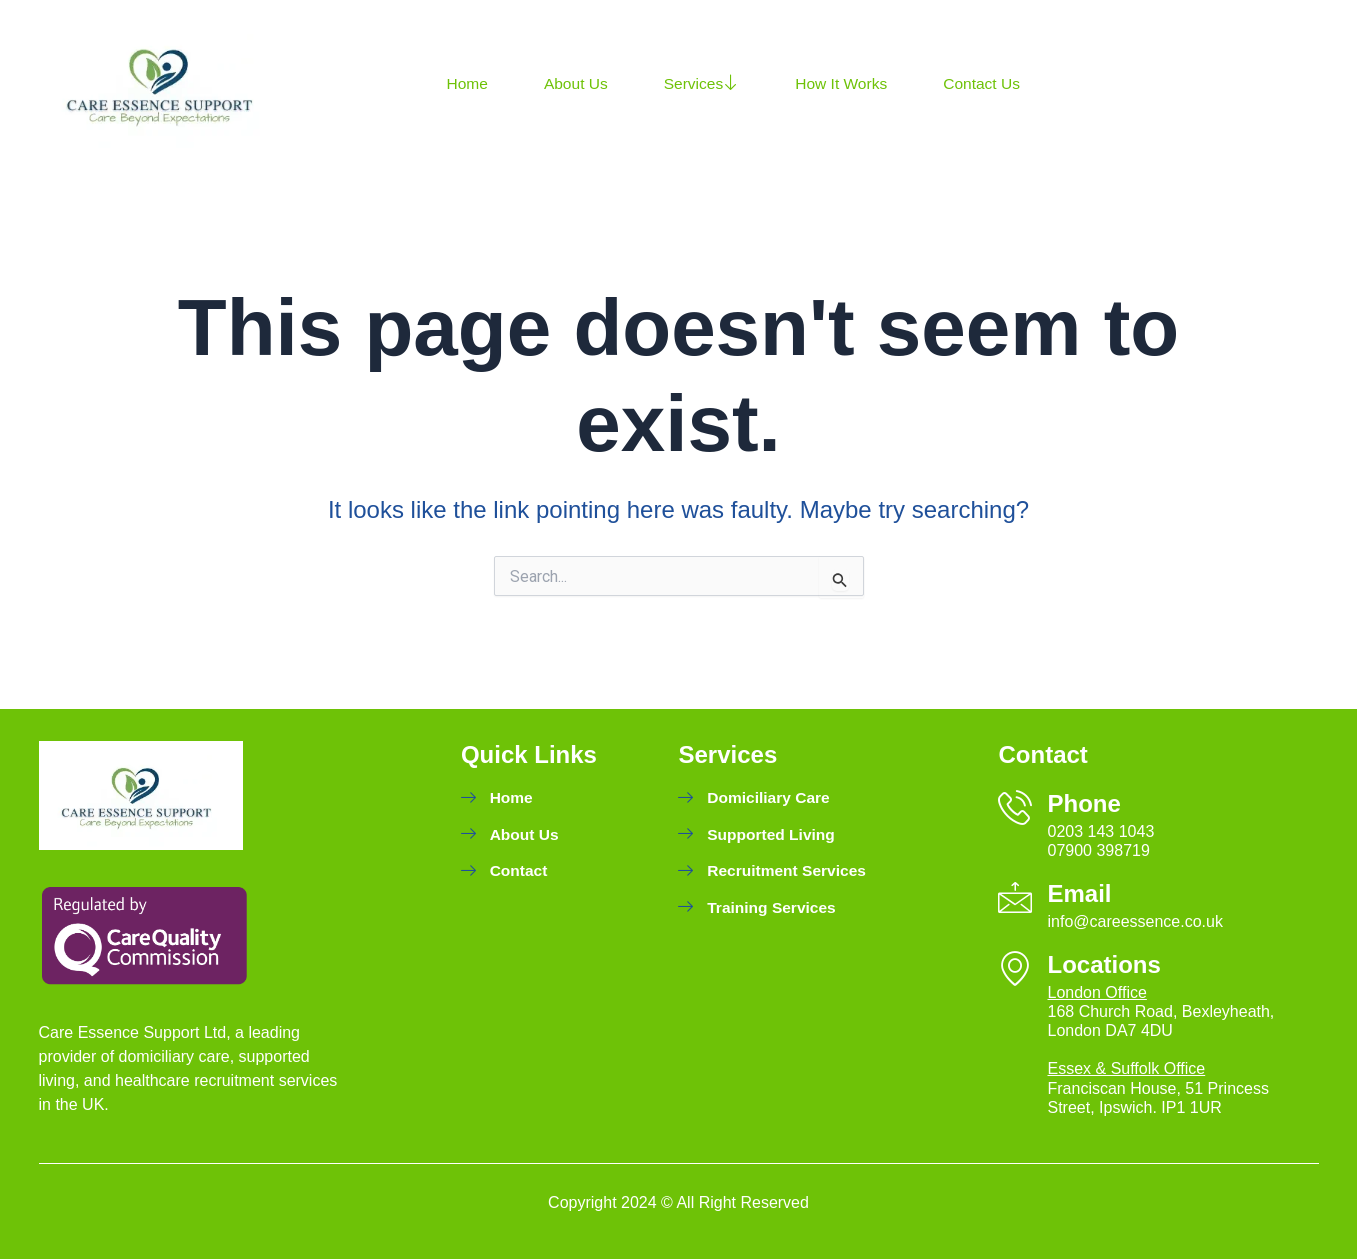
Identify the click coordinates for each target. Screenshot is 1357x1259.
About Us (578, 83)
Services (705, 84)
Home (468, 83)
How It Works (847, 83)
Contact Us (990, 83)
